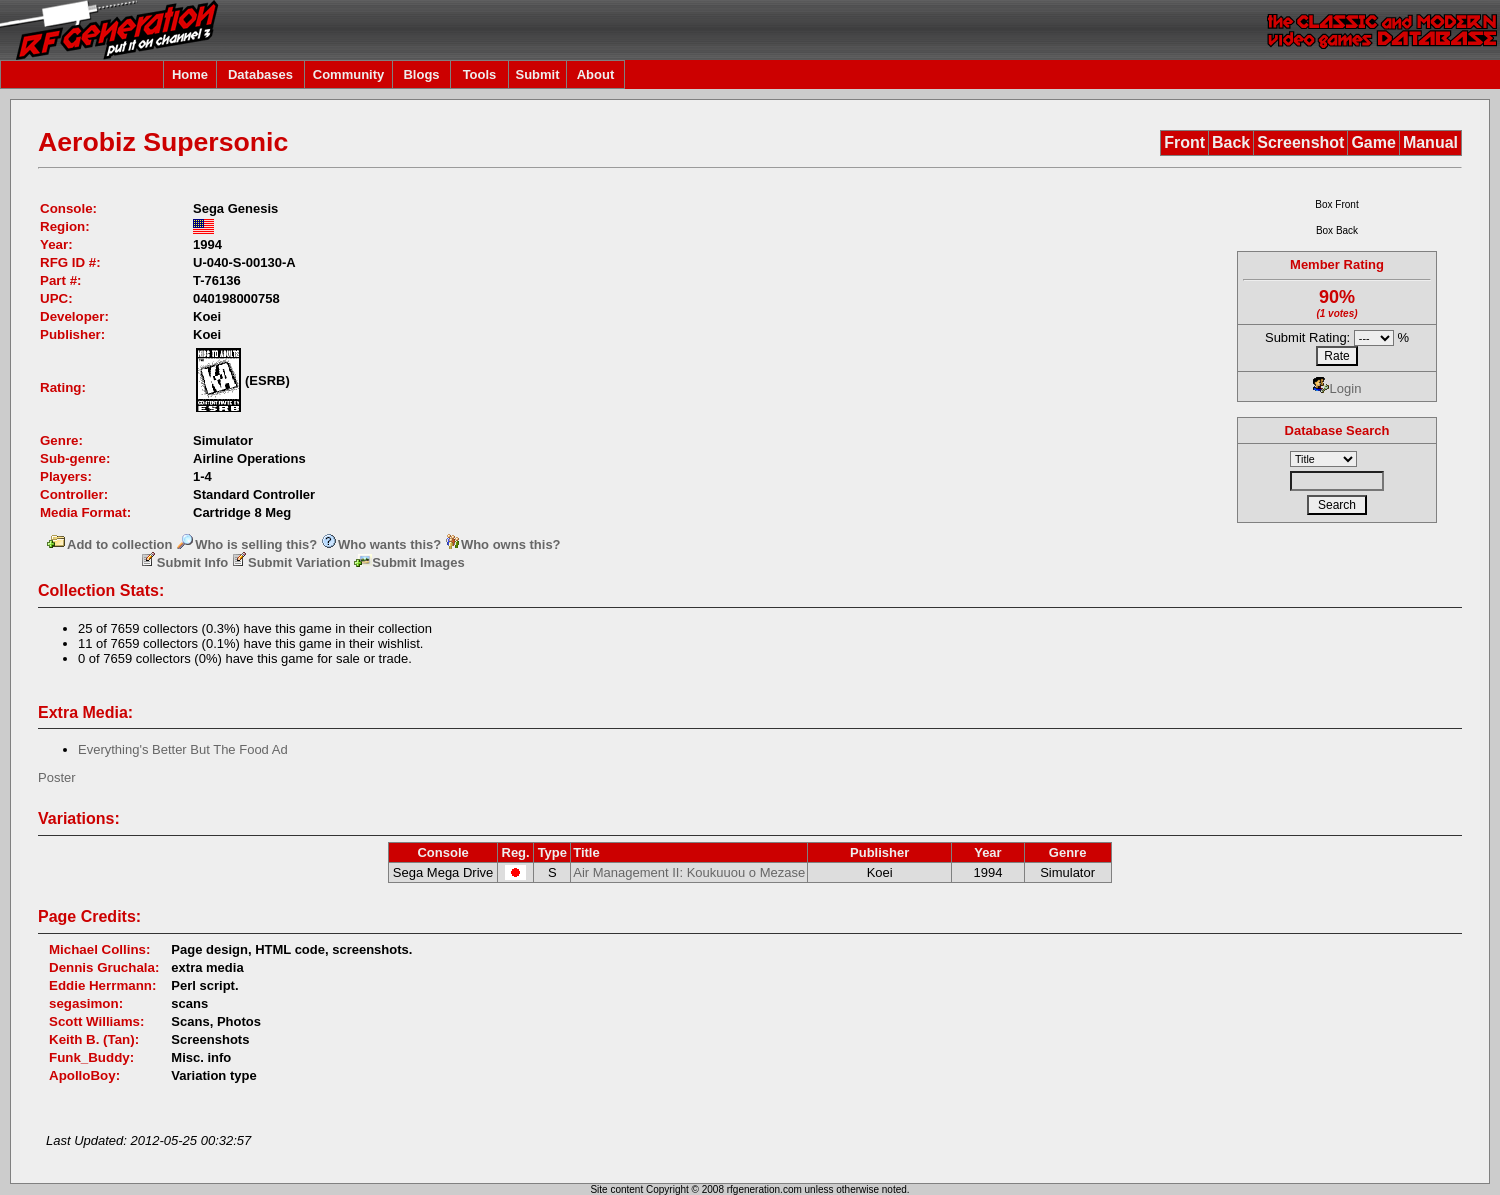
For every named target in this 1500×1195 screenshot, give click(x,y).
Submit (537, 74)
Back (1231, 142)
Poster (57, 777)
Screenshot (1300, 142)
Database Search (1337, 430)
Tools (480, 74)
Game (1373, 142)
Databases (260, 74)
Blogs (421, 74)
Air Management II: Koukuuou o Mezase (689, 872)
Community (349, 74)
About (596, 74)
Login (1337, 388)
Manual (1430, 142)
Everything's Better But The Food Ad (183, 749)
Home (190, 74)
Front (1184, 142)
